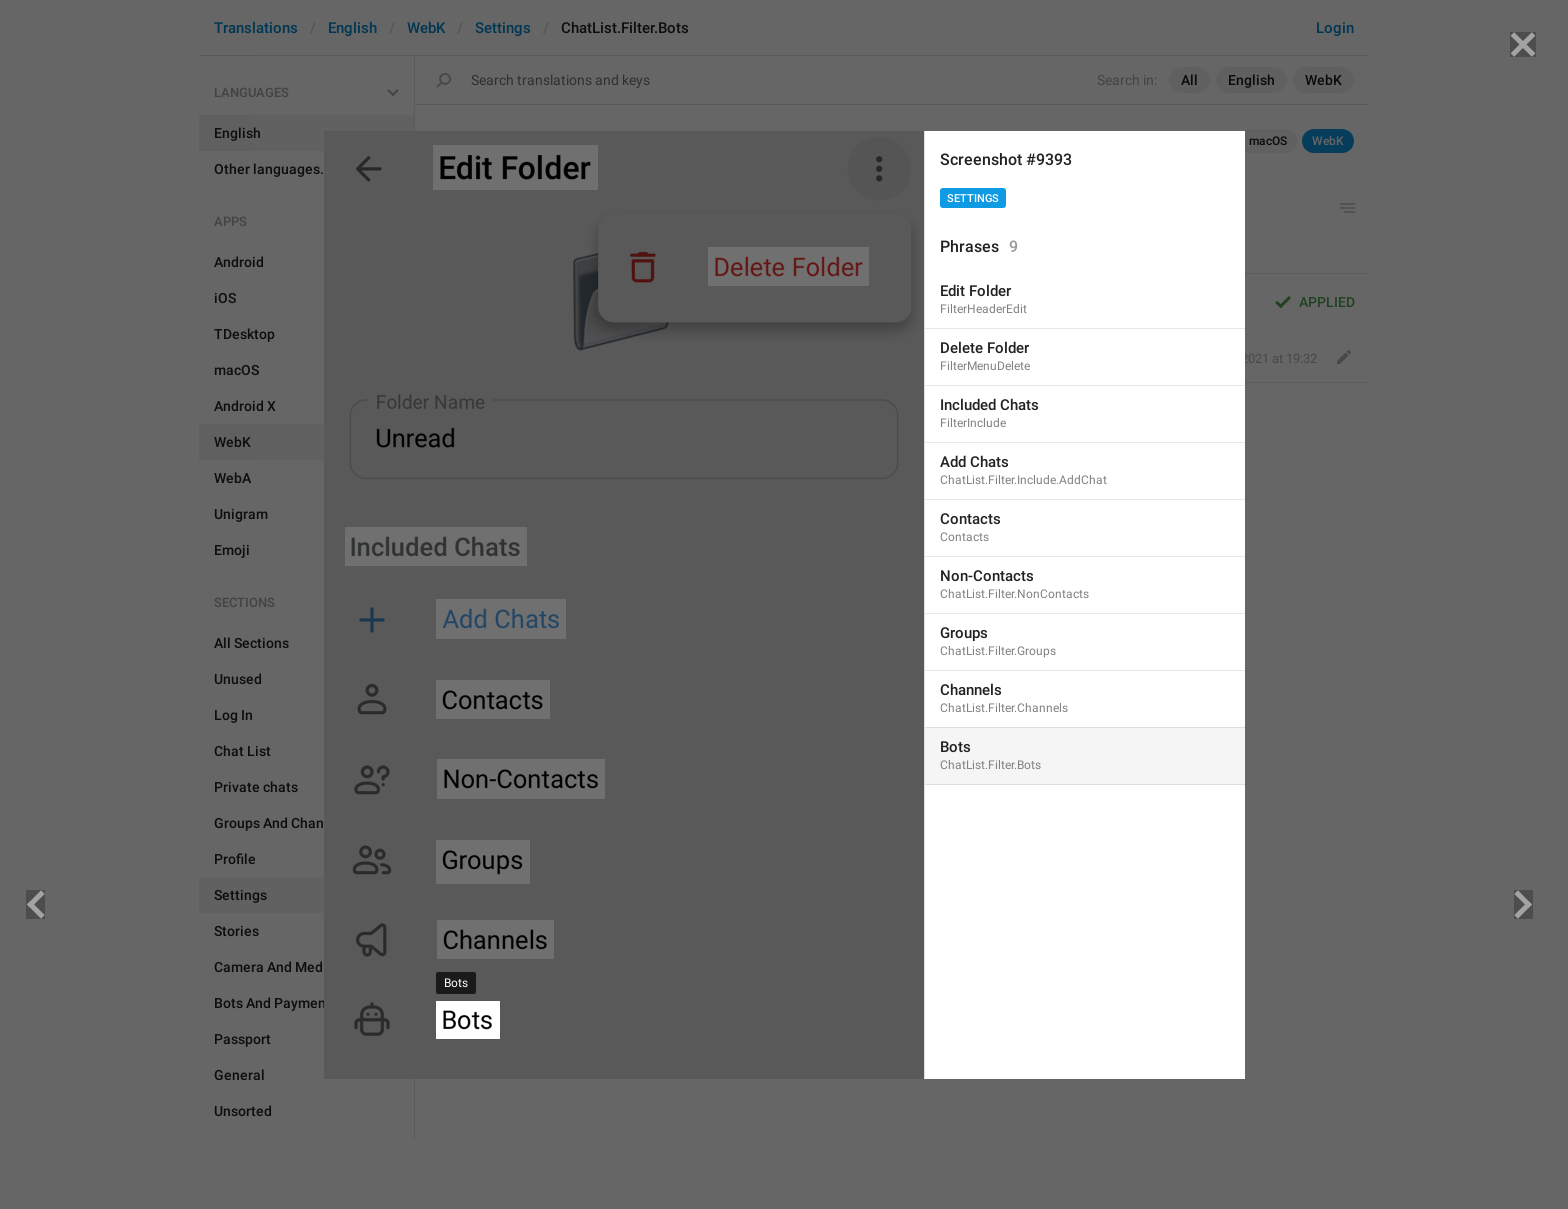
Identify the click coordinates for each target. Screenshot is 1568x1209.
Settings (973, 198)
